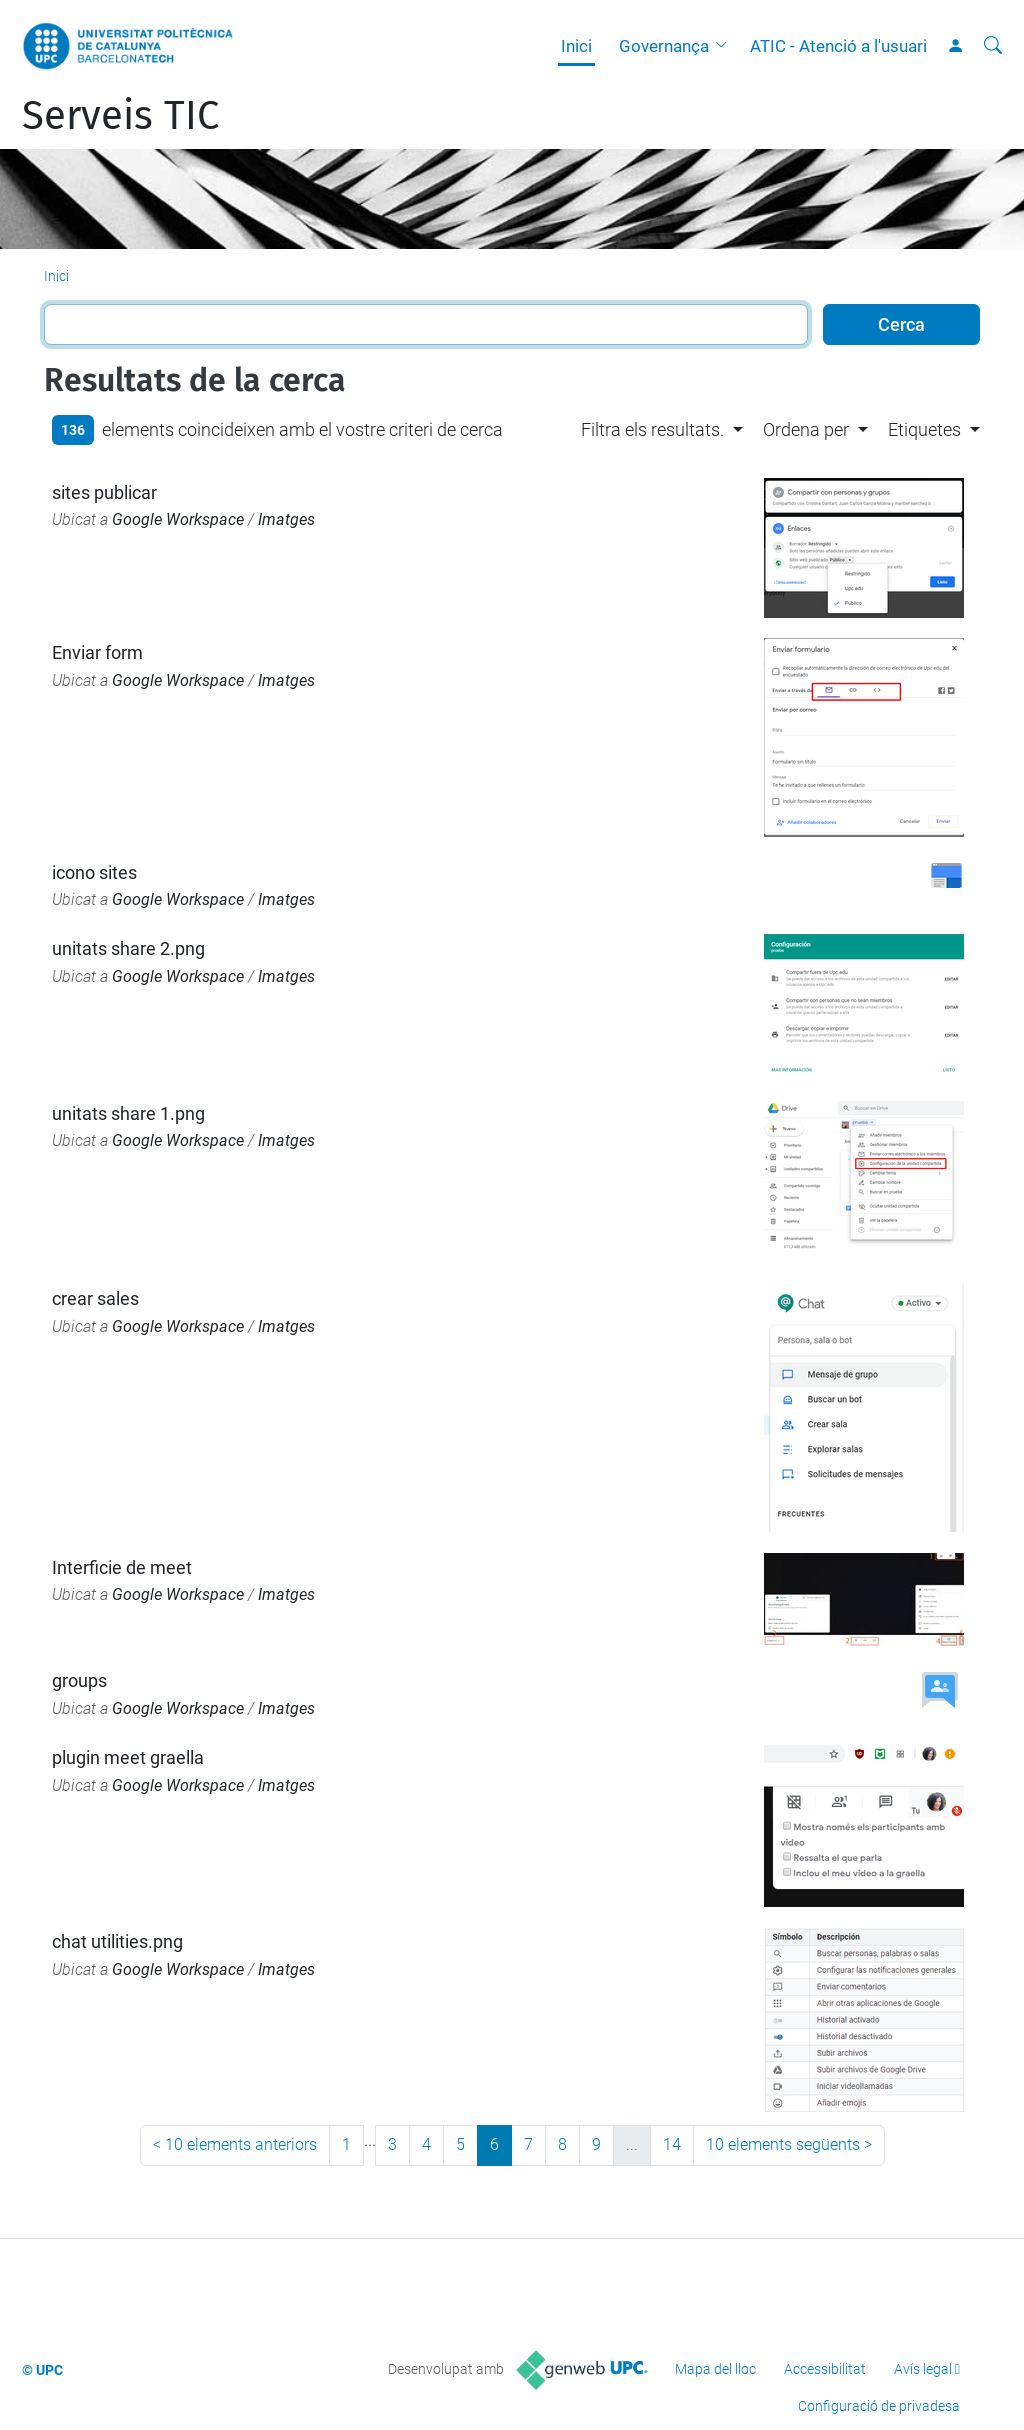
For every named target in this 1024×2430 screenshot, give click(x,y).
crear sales (95, 1298)
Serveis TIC (120, 116)
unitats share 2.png (128, 948)
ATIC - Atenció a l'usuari (838, 46)
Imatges (286, 519)
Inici (576, 46)
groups (79, 1680)
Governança (664, 46)
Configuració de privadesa (879, 2406)
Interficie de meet (122, 1567)
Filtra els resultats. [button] (652, 429)
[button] (726, 46)
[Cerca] (993, 46)
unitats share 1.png (128, 1113)
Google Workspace (178, 519)
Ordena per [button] (806, 429)
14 (672, 2144)
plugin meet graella (128, 1757)
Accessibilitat (825, 2369)
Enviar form (97, 652)
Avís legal (923, 2369)
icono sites (94, 872)
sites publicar (104, 492)
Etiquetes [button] (924, 429)
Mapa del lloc (715, 2369)
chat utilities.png (117, 1941)
